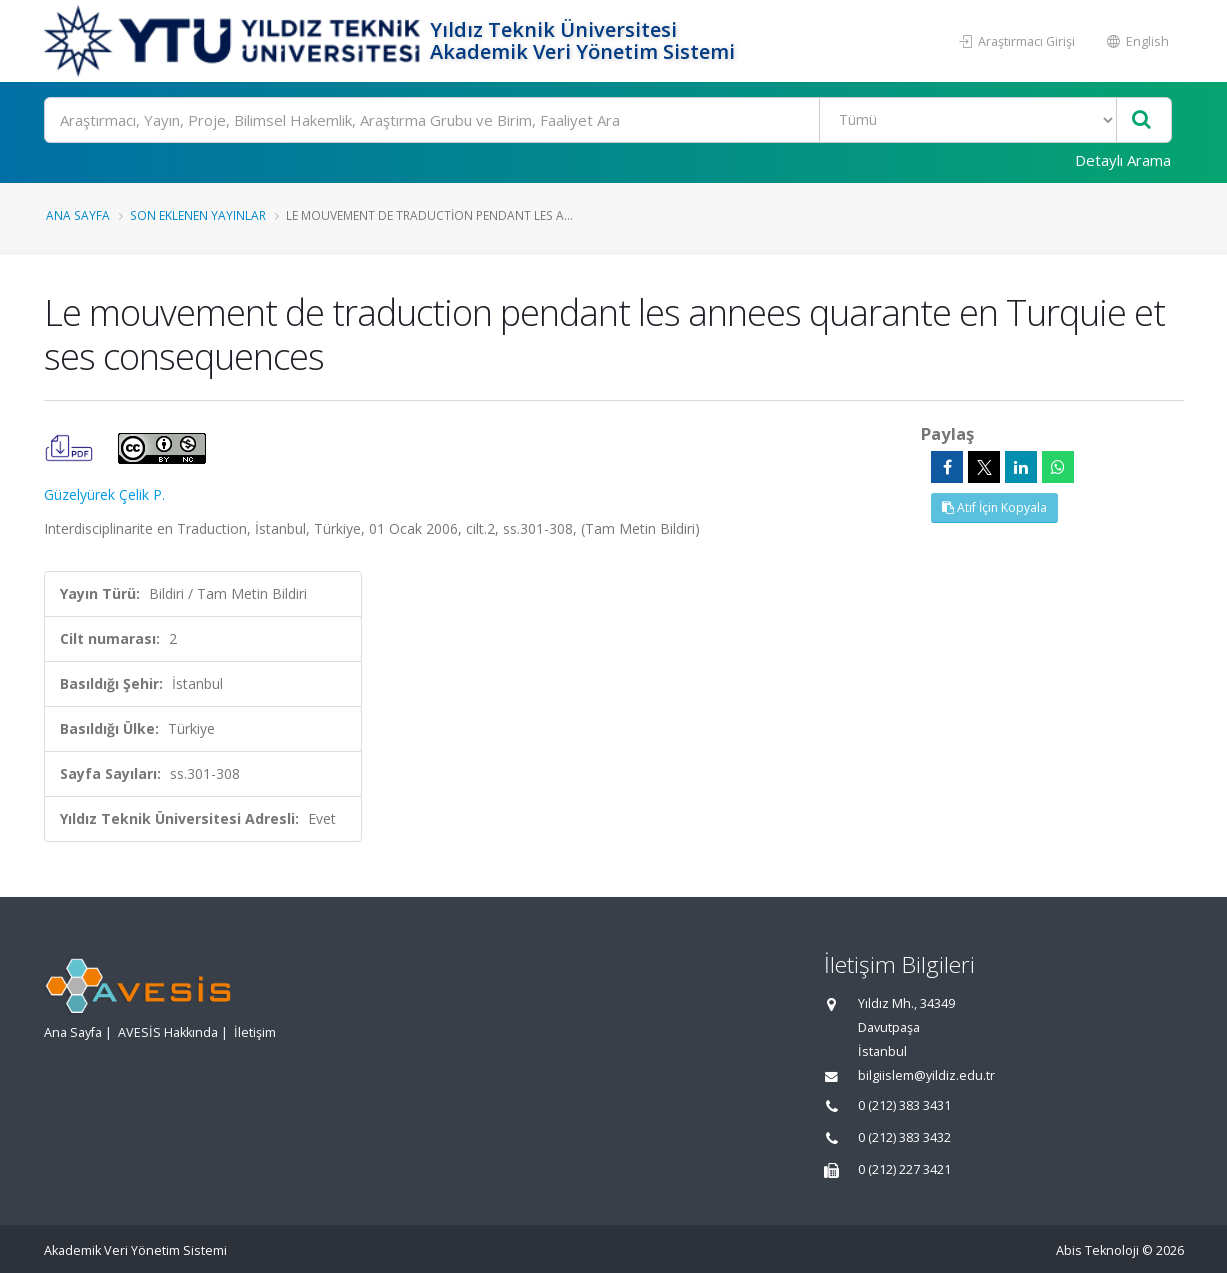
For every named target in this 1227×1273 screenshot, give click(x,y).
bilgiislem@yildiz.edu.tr (926, 1075)
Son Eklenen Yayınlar (198, 215)
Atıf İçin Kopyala (994, 507)
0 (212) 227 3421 (904, 1169)
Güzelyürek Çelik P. (104, 494)
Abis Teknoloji (1097, 1250)
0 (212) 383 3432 (904, 1137)
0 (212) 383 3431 (904, 1105)
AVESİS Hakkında (168, 1032)
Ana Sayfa (78, 215)
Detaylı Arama (1123, 160)
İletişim (255, 1032)
